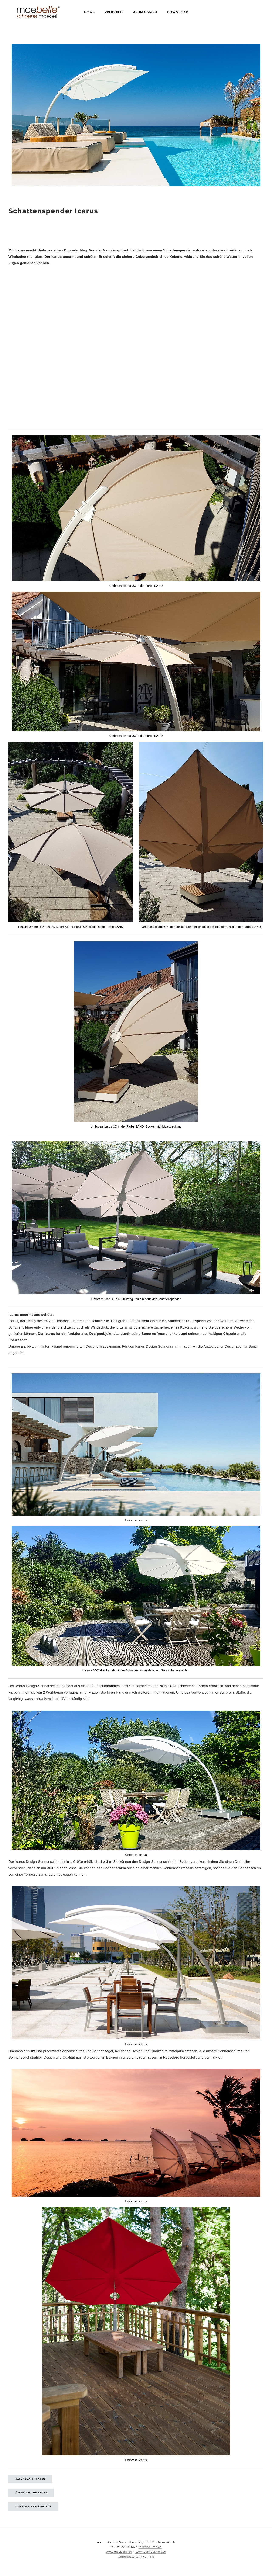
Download (177, 12)
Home (89, 12)
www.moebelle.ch (119, 2551)
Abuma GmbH (145, 12)
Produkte (114, 12)
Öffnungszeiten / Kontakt (136, 2556)
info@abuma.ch (150, 2546)
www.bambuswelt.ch (150, 2551)
